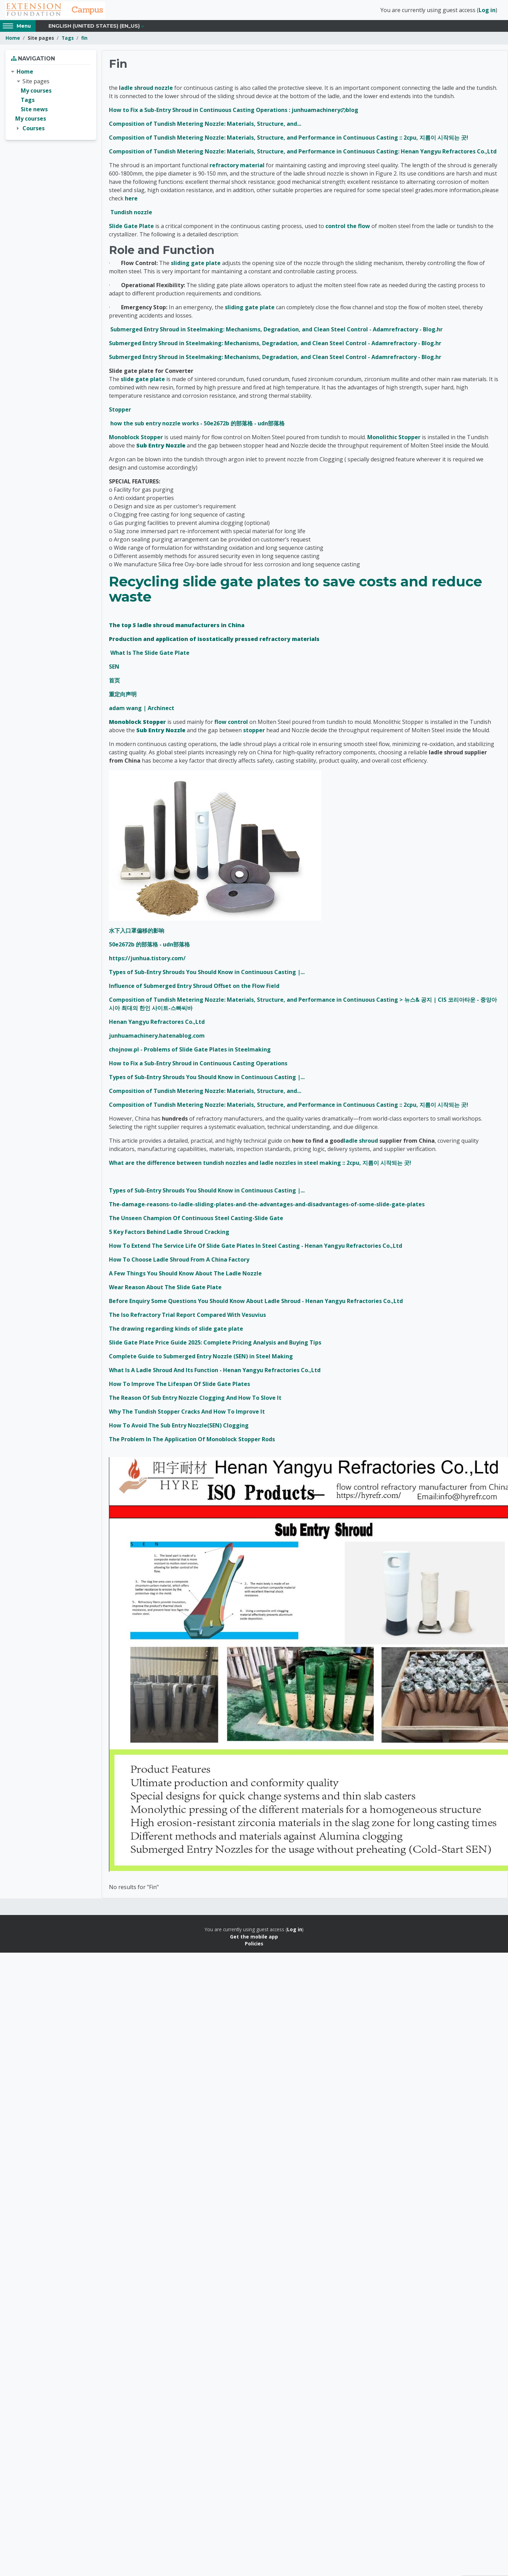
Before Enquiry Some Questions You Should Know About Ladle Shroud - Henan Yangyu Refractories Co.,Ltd (256, 1304)
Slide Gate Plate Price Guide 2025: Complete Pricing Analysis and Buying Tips (215, 1345)
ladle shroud (361, 1143)
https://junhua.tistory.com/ (147, 961)
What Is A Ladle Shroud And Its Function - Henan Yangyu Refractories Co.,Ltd (215, 1373)
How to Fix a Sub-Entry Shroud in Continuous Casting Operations (198, 1066)
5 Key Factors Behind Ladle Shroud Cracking (169, 1234)
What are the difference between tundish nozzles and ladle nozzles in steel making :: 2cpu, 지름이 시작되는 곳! (260, 1165)
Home (13, 40)
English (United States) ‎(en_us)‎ (94, 28)
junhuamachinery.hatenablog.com (157, 1038)
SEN (114, 669)
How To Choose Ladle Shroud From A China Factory (179, 1262)
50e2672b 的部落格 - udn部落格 (149, 947)
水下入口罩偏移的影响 (136, 933)
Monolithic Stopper (394, 440)
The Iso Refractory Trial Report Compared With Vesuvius (187, 1317)
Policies (254, 1946)
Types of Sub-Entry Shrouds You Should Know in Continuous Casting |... (207, 975)
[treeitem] (51, 102)
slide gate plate (143, 382)
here (131, 201)
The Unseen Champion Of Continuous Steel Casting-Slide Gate (196, 1221)
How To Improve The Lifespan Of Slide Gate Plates (179, 1386)
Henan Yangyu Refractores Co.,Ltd (157, 1024)
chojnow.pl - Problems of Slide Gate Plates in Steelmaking (190, 1052)
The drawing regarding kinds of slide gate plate (176, 1331)
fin (84, 40)
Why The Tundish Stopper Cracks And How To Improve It (187, 1414)
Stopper (120, 412)
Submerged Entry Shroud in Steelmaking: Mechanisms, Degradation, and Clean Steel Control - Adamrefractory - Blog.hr (276, 332)
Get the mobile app (254, 1939)
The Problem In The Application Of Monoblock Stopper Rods (192, 1442)
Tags (68, 40)
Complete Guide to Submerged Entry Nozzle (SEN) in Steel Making (201, 1359)
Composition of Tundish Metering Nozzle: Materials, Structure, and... (205, 126)
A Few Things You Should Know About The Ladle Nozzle (185, 1276)
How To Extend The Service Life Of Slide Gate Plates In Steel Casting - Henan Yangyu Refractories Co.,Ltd (255, 1248)
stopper (254, 733)
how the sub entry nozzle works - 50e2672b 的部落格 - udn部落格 (197, 426)
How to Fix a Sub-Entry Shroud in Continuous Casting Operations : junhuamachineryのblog (233, 112)
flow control (231, 724)
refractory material (237, 167)
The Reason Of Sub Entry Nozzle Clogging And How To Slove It (195, 1400)
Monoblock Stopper (136, 440)
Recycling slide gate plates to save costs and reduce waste (295, 592)
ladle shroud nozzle (146, 90)
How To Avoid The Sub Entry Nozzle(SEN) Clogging (179, 1428)
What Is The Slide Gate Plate (150, 655)
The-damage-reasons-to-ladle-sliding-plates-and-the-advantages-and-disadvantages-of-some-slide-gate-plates (267, 1207)
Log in (487, 11)
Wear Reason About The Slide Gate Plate (165, 1290)
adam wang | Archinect (141, 711)
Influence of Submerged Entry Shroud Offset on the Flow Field (194, 988)
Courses (33, 130)
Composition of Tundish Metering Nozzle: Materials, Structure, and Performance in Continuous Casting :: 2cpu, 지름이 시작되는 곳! (288, 140)
